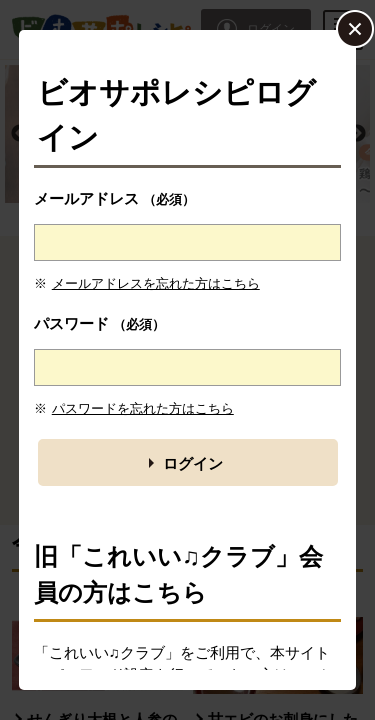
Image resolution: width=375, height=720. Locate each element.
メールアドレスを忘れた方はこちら (156, 283)
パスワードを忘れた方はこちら (143, 408)
